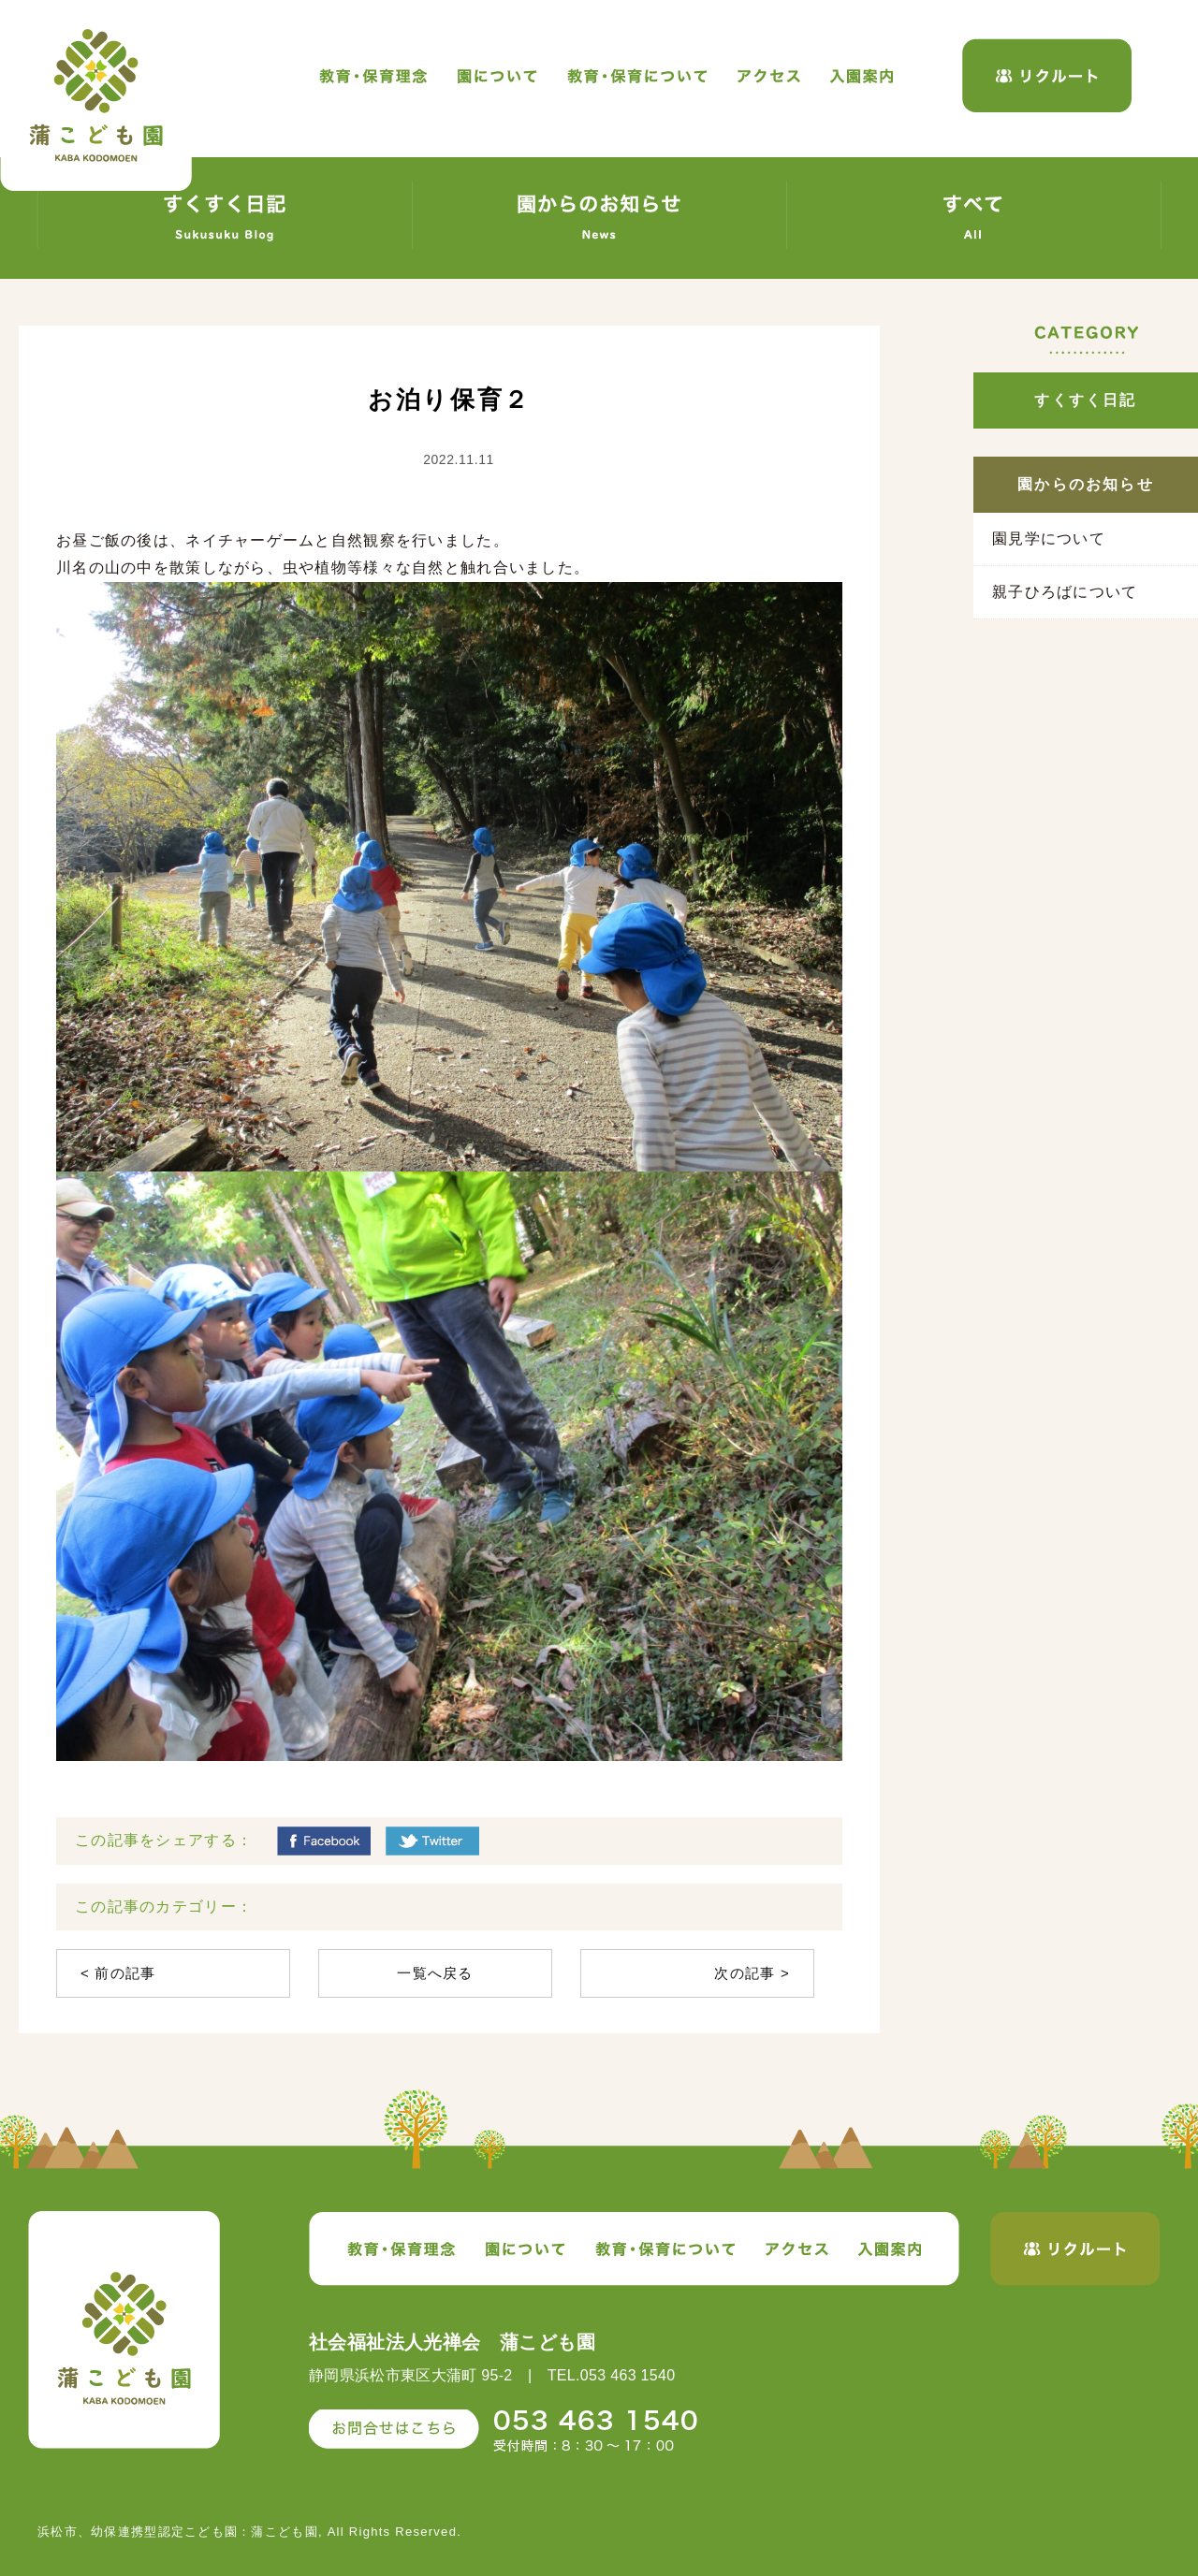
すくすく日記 (1085, 400)
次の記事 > (752, 1973)
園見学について (1048, 538)
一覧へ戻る (435, 1973)
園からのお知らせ (1085, 484)
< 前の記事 (118, 1973)
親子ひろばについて (1065, 592)
